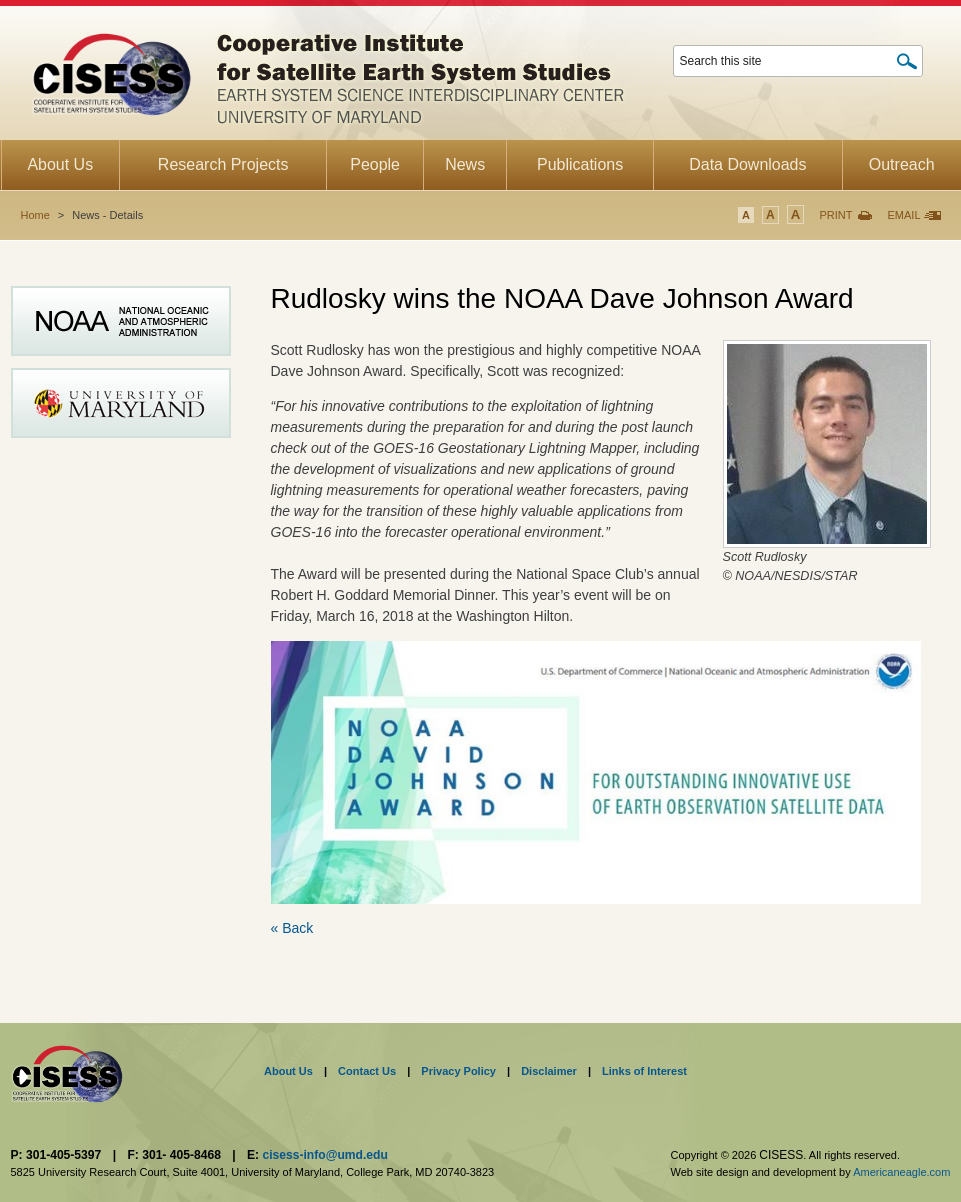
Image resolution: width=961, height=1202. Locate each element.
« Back (292, 928)
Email (903, 215)
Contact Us (367, 1071)
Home (35, 215)
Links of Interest (644, 1071)
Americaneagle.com (901, 1172)
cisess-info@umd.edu (324, 1155)
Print (835, 215)
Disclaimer (549, 1071)
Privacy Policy (458, 1071)
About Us (288, 1071)
